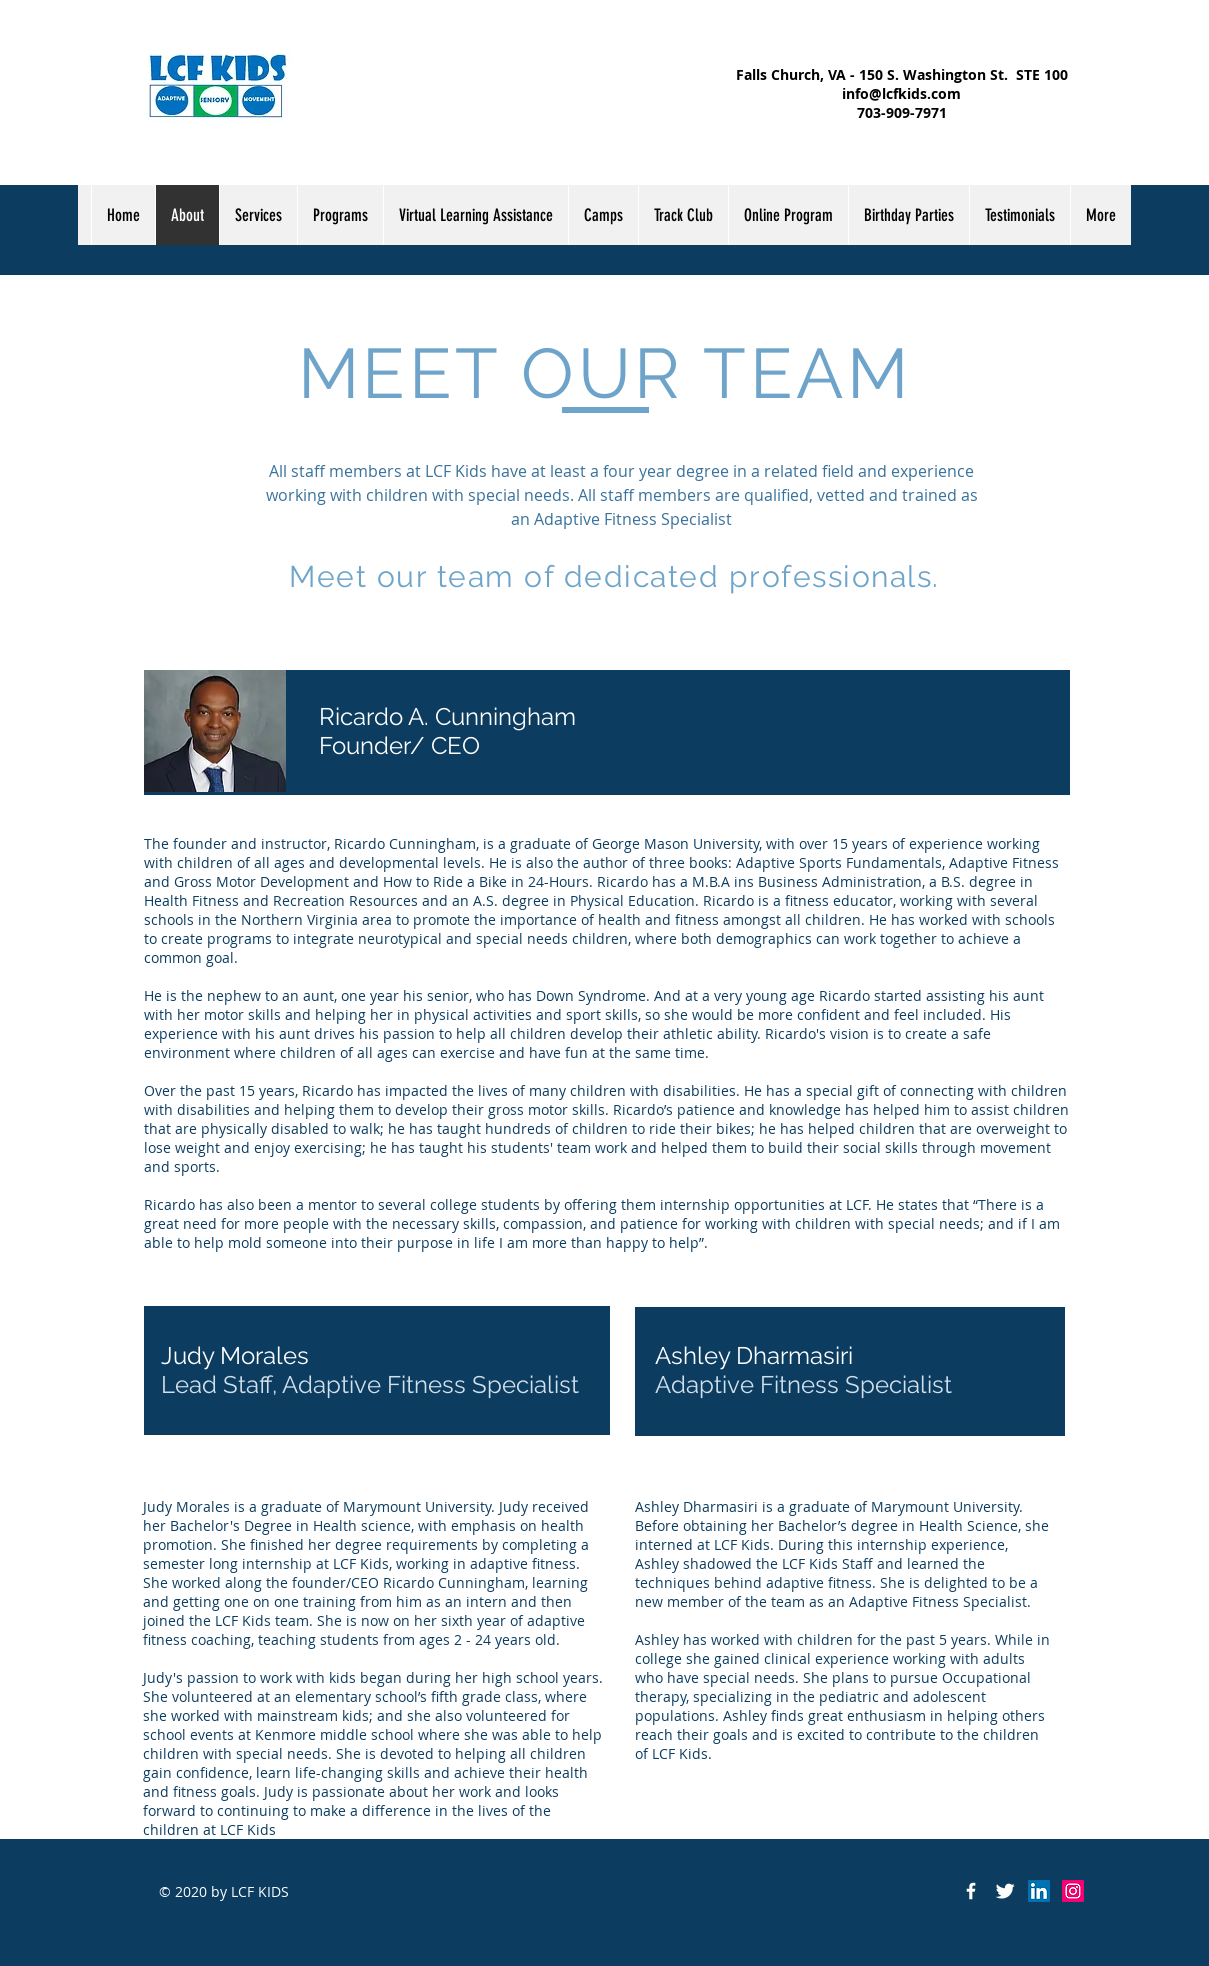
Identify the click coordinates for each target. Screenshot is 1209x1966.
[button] (340, 215)
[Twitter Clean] (1005, 1891)
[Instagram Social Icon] (1073, 1891)
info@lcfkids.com (901, 93)
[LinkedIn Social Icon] (1039, 1891)
